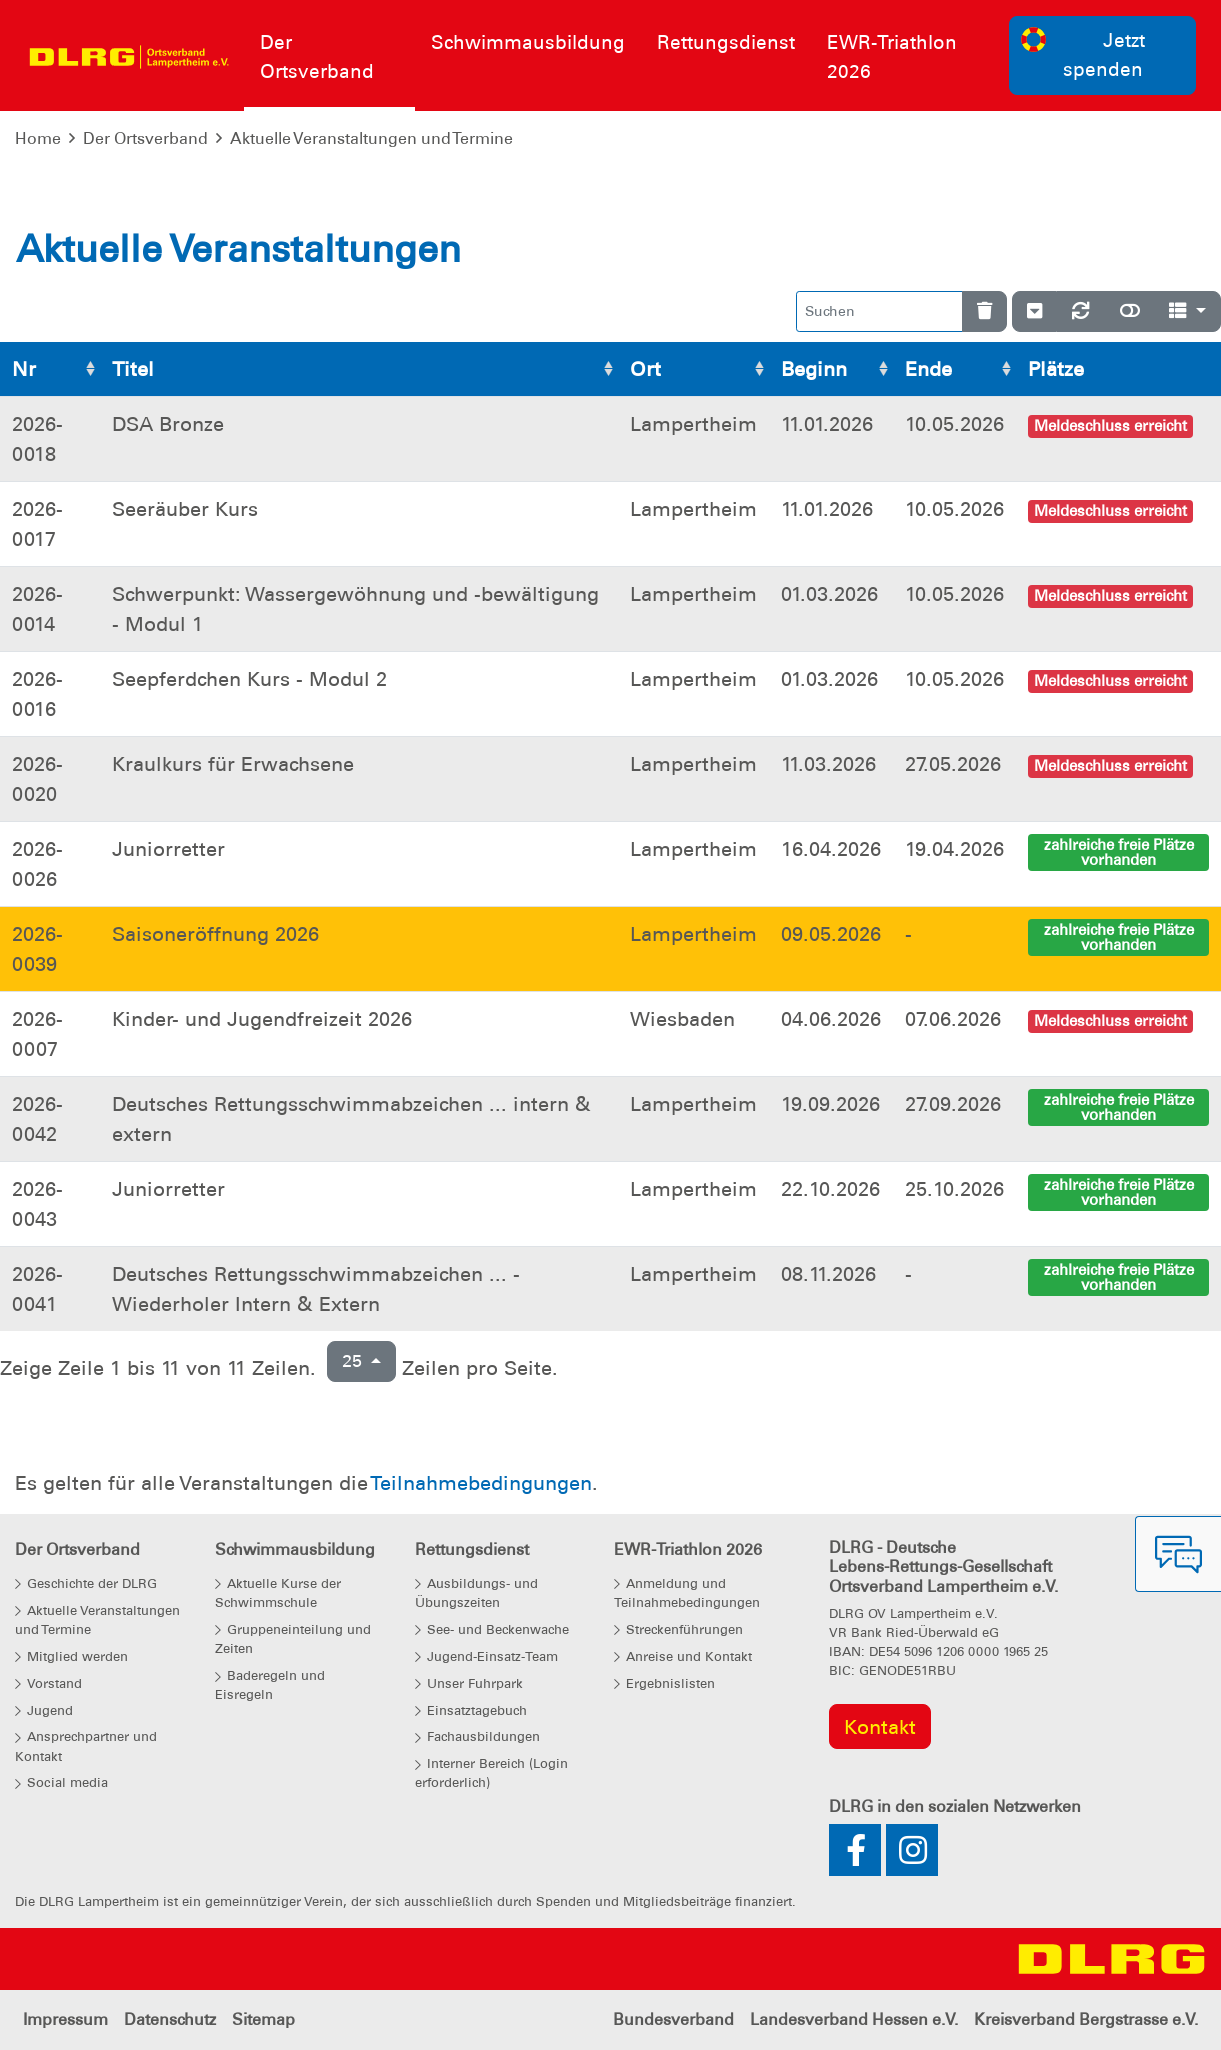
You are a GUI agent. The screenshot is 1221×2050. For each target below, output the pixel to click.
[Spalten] (1187, 311)
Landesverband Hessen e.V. (854, 2019)
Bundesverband (673, 2019)
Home (38, 138)
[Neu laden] (1081, 311)
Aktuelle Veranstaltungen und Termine (371, 138)
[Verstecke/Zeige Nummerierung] (1034, 311)
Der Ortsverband (145, 138)
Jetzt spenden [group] (1083, 54)
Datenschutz (170, 2019)
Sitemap (263, 2019)
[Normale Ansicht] (1130, 311)
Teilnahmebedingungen (481, 1483)
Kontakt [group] (880, 1727)
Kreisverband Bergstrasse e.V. (1086, 2019)
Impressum (65, 2019)
